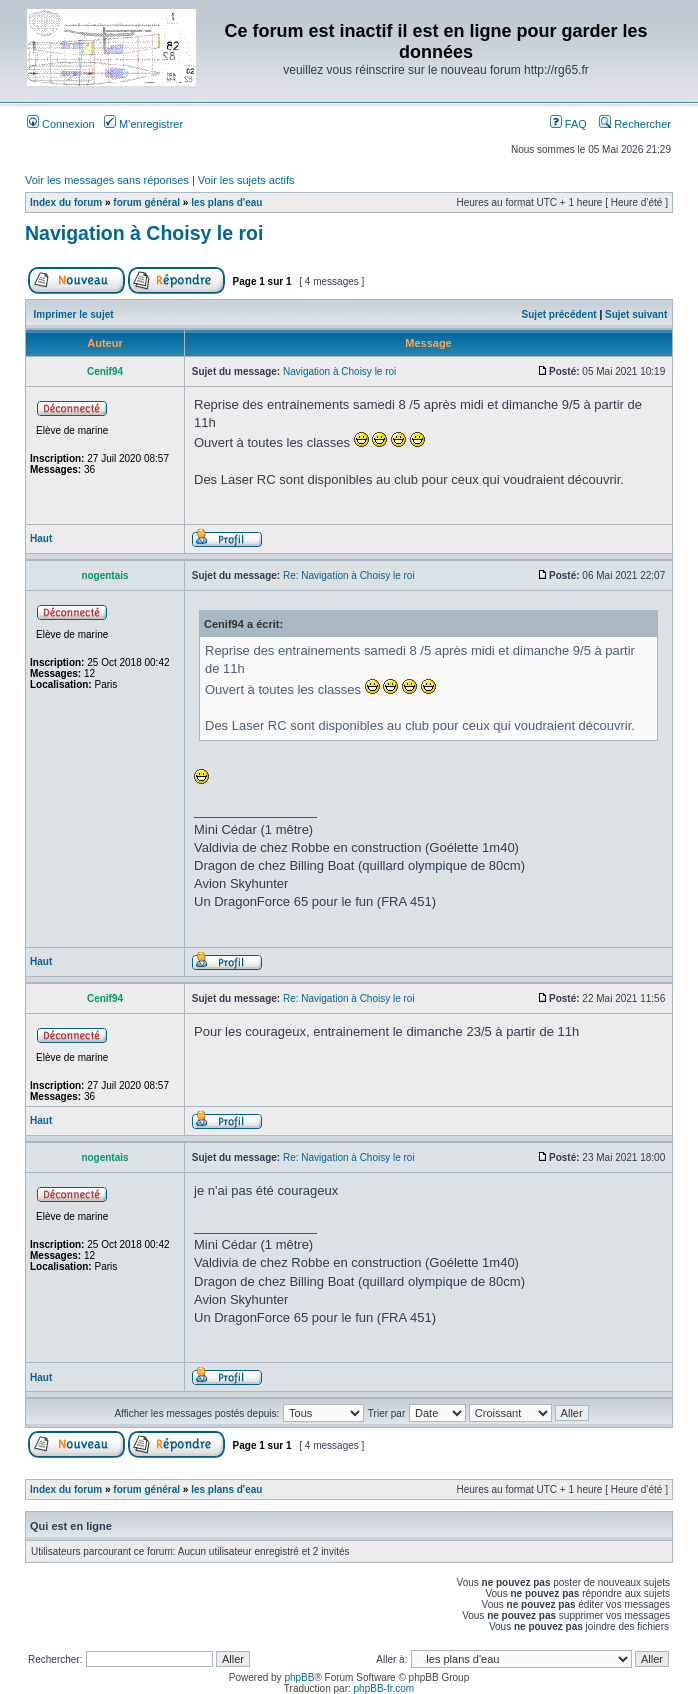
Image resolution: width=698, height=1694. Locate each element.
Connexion (61, 124)
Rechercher (635, 124)
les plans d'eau (226, 202)
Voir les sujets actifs (246, 180)
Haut (41, 538)
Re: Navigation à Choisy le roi (349, 575)
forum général (146, 202)
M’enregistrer (143, 124)
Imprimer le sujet (74, 314)
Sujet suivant (636, 314)
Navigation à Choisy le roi (144, 233)
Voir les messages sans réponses (107, 180)
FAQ (568, 124)
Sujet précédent (559, 314)
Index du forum (66, 202)
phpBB (299, 1677)
